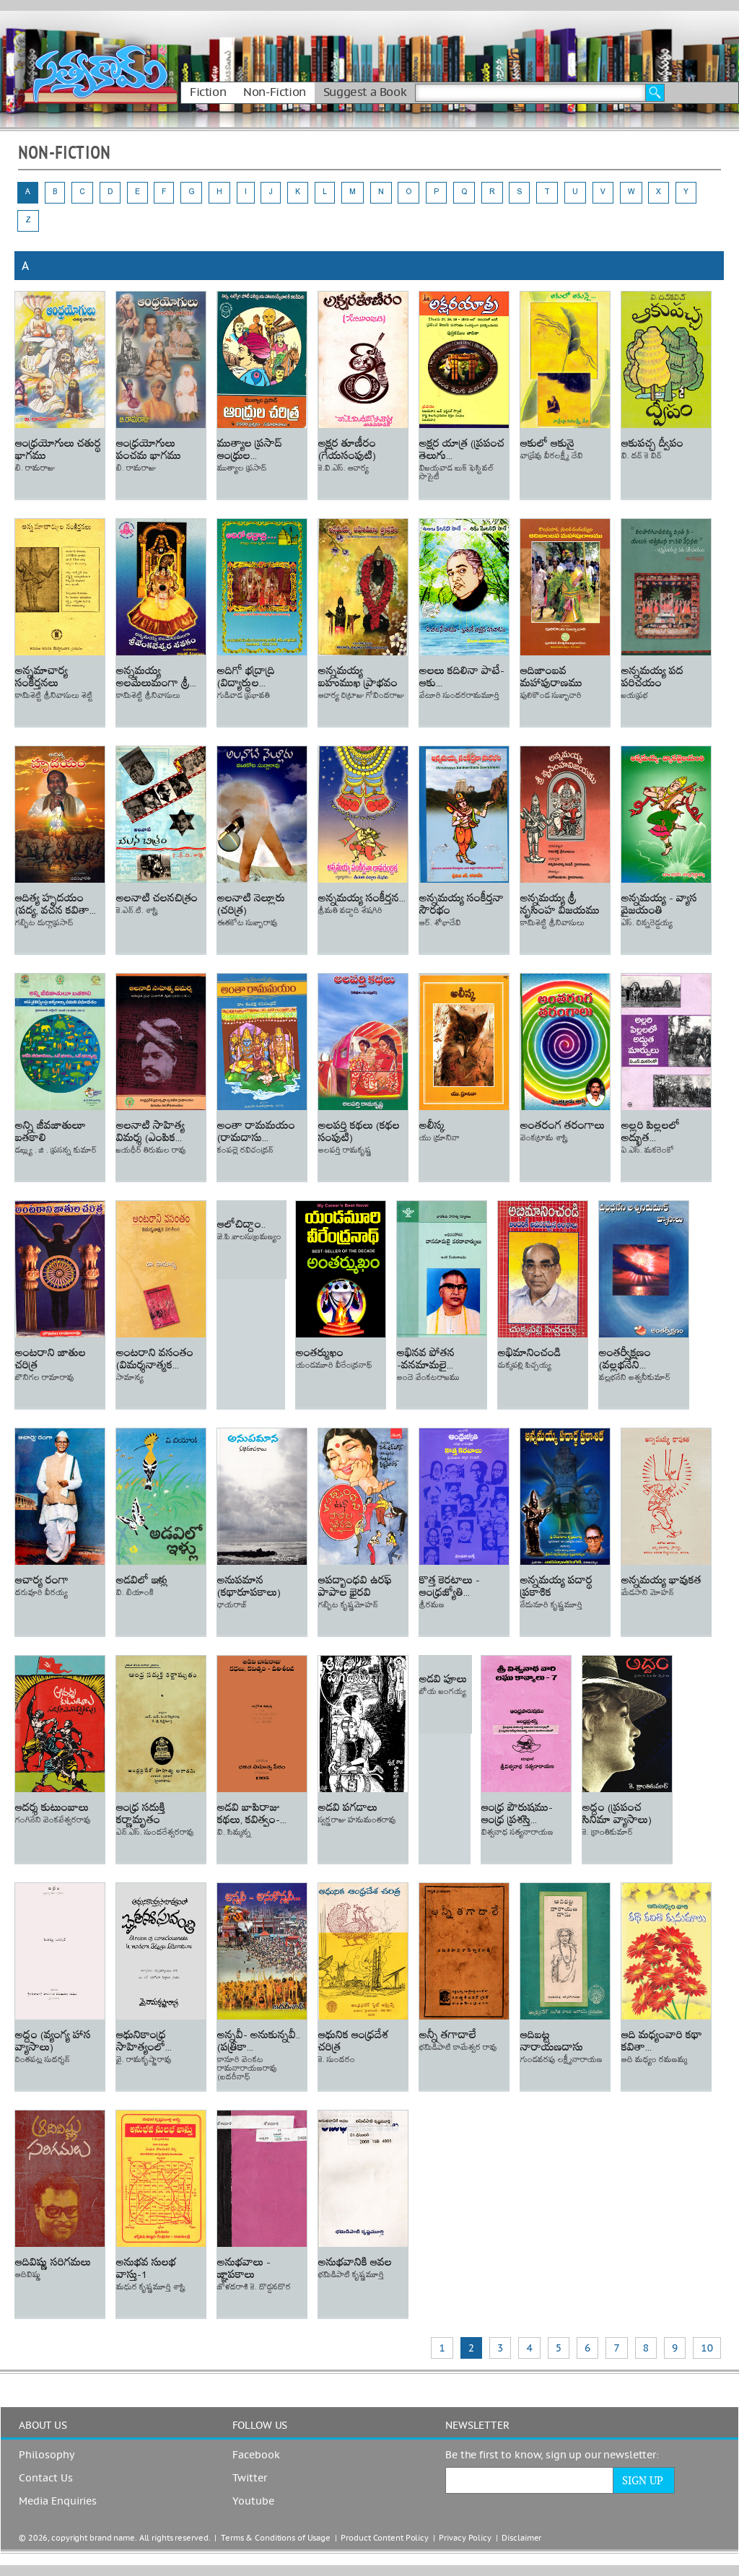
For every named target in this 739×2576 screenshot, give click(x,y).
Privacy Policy (465, 2538)
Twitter (249, 2478)
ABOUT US (43, 2426)
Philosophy (46, 2455)
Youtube (253, 2501)
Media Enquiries (58, 2501)
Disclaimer (521, 2538)
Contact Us (46, 2478)
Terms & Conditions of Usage (276, 2538)
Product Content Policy (385, 2538)
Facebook (256, 2455)
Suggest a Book (364, 92)
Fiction (208, 92)
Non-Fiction (274, 92)
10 (707, 2347)
